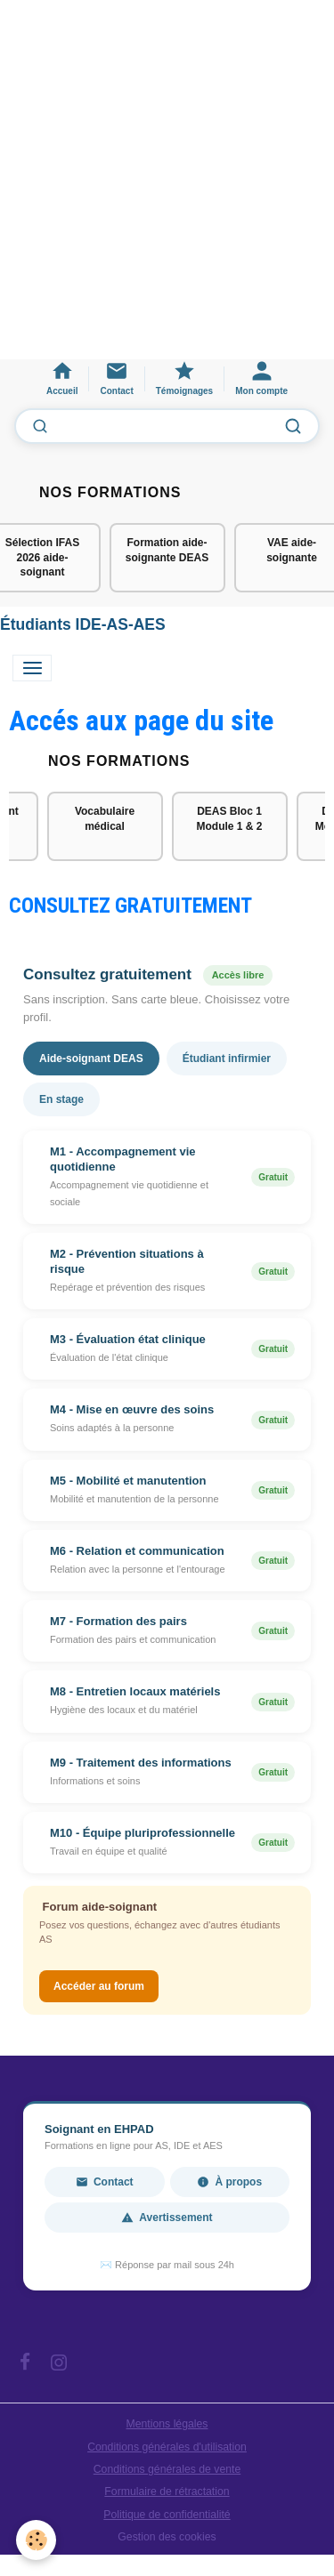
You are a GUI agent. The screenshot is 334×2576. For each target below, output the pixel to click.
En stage (61, 1099)
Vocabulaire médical (104, 819)
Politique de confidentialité (166, 2514)
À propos (229, 2182)
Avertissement (166, 2217)
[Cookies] (36, 2540)
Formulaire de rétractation (166, 2491)
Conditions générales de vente (167, 2469)
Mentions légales (167, 2424)
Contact (105, 2182)
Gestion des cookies (167, 2537)
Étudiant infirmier (227, 1058)
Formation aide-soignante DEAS (167, 550)
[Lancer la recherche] (293, 426)
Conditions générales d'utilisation (167, 2447)
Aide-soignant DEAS (91, 1058)
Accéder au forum (98, 1986)
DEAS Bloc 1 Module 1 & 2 (229, 819)
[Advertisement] (167, 188)
